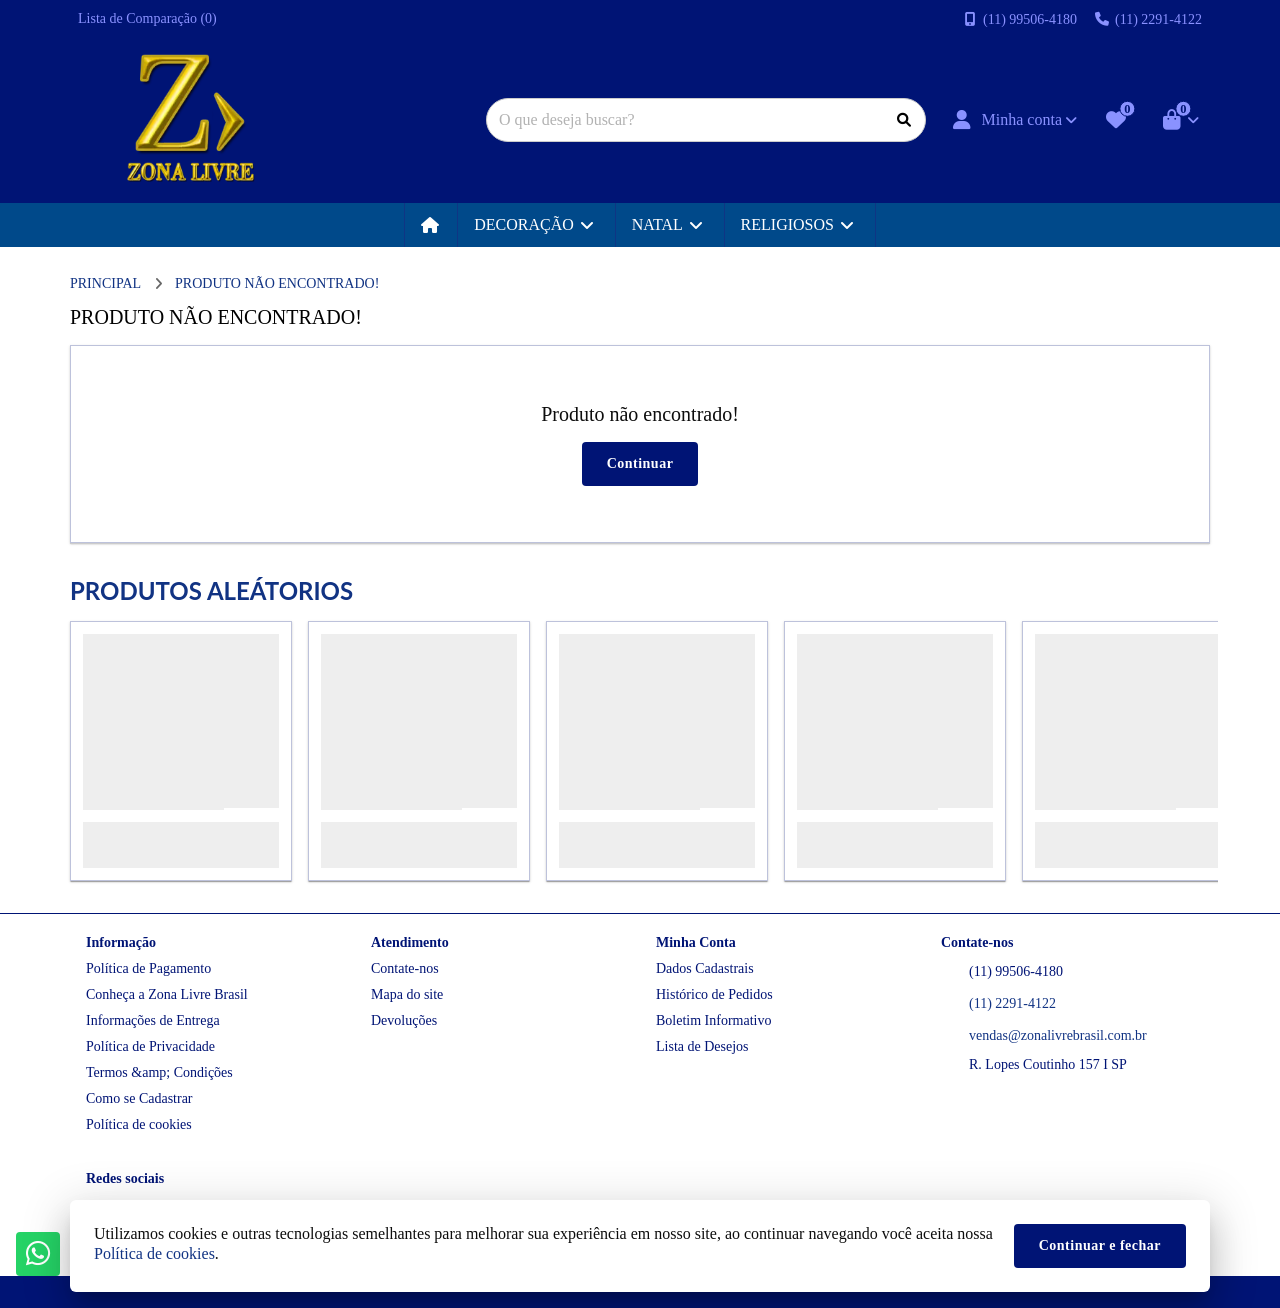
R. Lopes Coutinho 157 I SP (1048, 1064)
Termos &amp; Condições (159, 1072)
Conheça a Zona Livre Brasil (167, 994)
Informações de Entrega (153, 1020)
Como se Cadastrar (139, 1098)
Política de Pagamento (148, 968)
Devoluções (404, 1020)
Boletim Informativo (713, 1020)
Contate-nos (405, 968)
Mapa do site (407, 994)
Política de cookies (139, 1124)
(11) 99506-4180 (1016, 971)
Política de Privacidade (150, 1046)
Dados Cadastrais (705, 968)
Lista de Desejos (702, 1046)
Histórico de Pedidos (714, 994)
